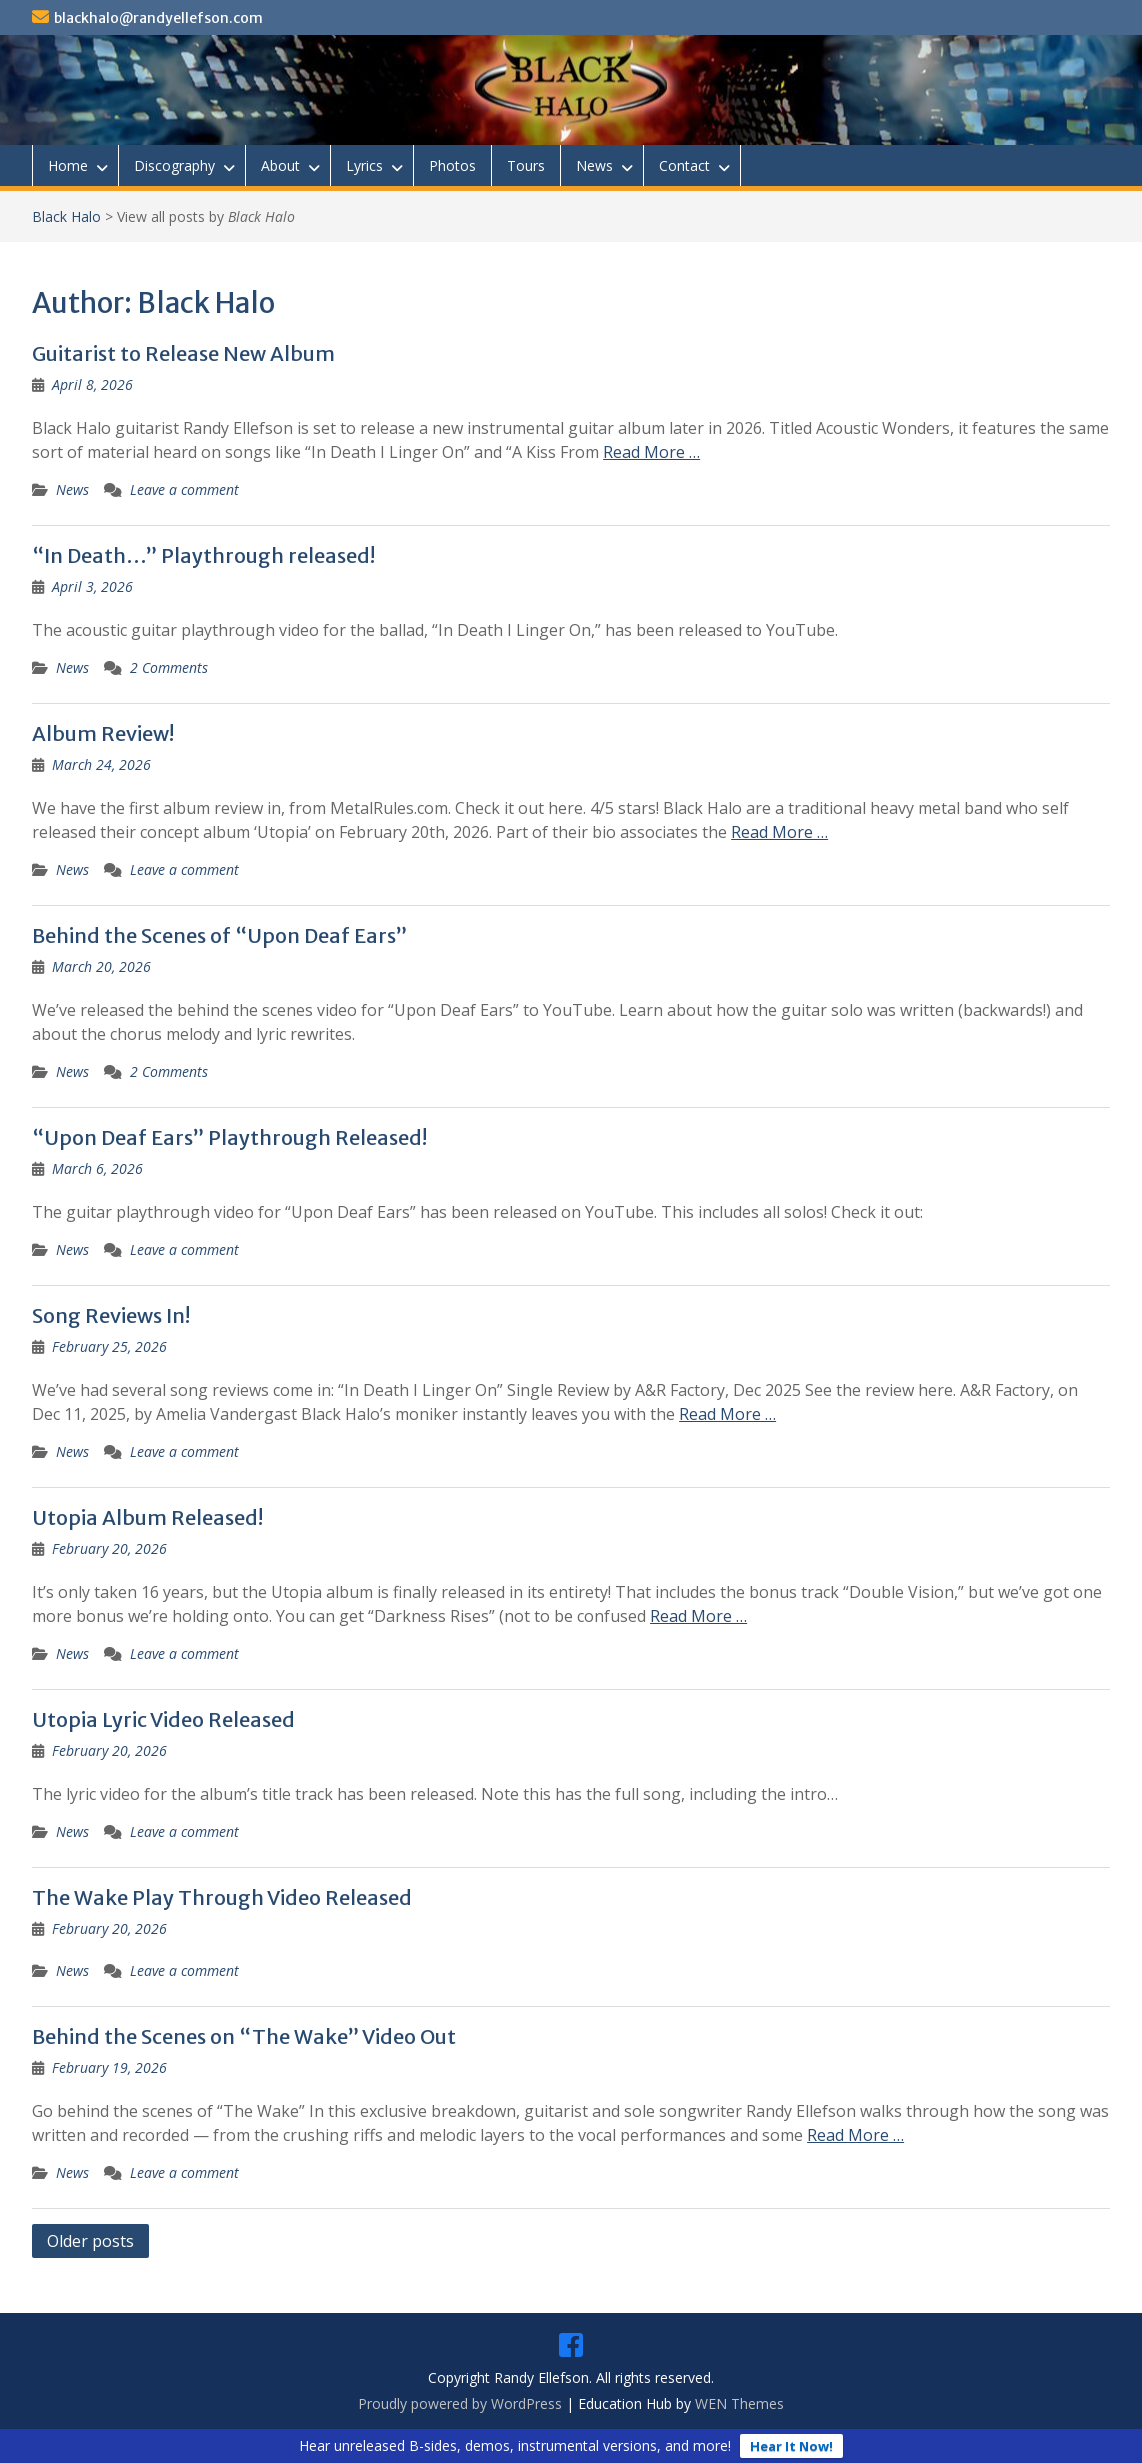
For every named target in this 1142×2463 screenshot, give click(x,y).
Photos (452, 165)
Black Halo (66, 216)
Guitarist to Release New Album (183, 353)
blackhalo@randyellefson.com (158, 18)
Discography (174, 165)
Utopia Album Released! (147, 1517)
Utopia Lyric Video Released (163, 1719)
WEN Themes (739, 2403)
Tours (526, 165)
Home (68, 165)
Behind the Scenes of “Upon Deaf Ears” (219, 935)
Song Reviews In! (111, 1315)
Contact (684, 165)
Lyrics (364, 165)
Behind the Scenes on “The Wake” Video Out (244, 2036)
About (280, 165)
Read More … (651, 452)
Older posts (90, 2241)
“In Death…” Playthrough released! (203, 555)
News (594, 165)
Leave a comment (184, 489)
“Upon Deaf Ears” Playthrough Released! (229, 1137)
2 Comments (169, 667)
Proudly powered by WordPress (460, 2403)
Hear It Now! (791, 2446)
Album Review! (103, 733)
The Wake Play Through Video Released (222, 1897)
